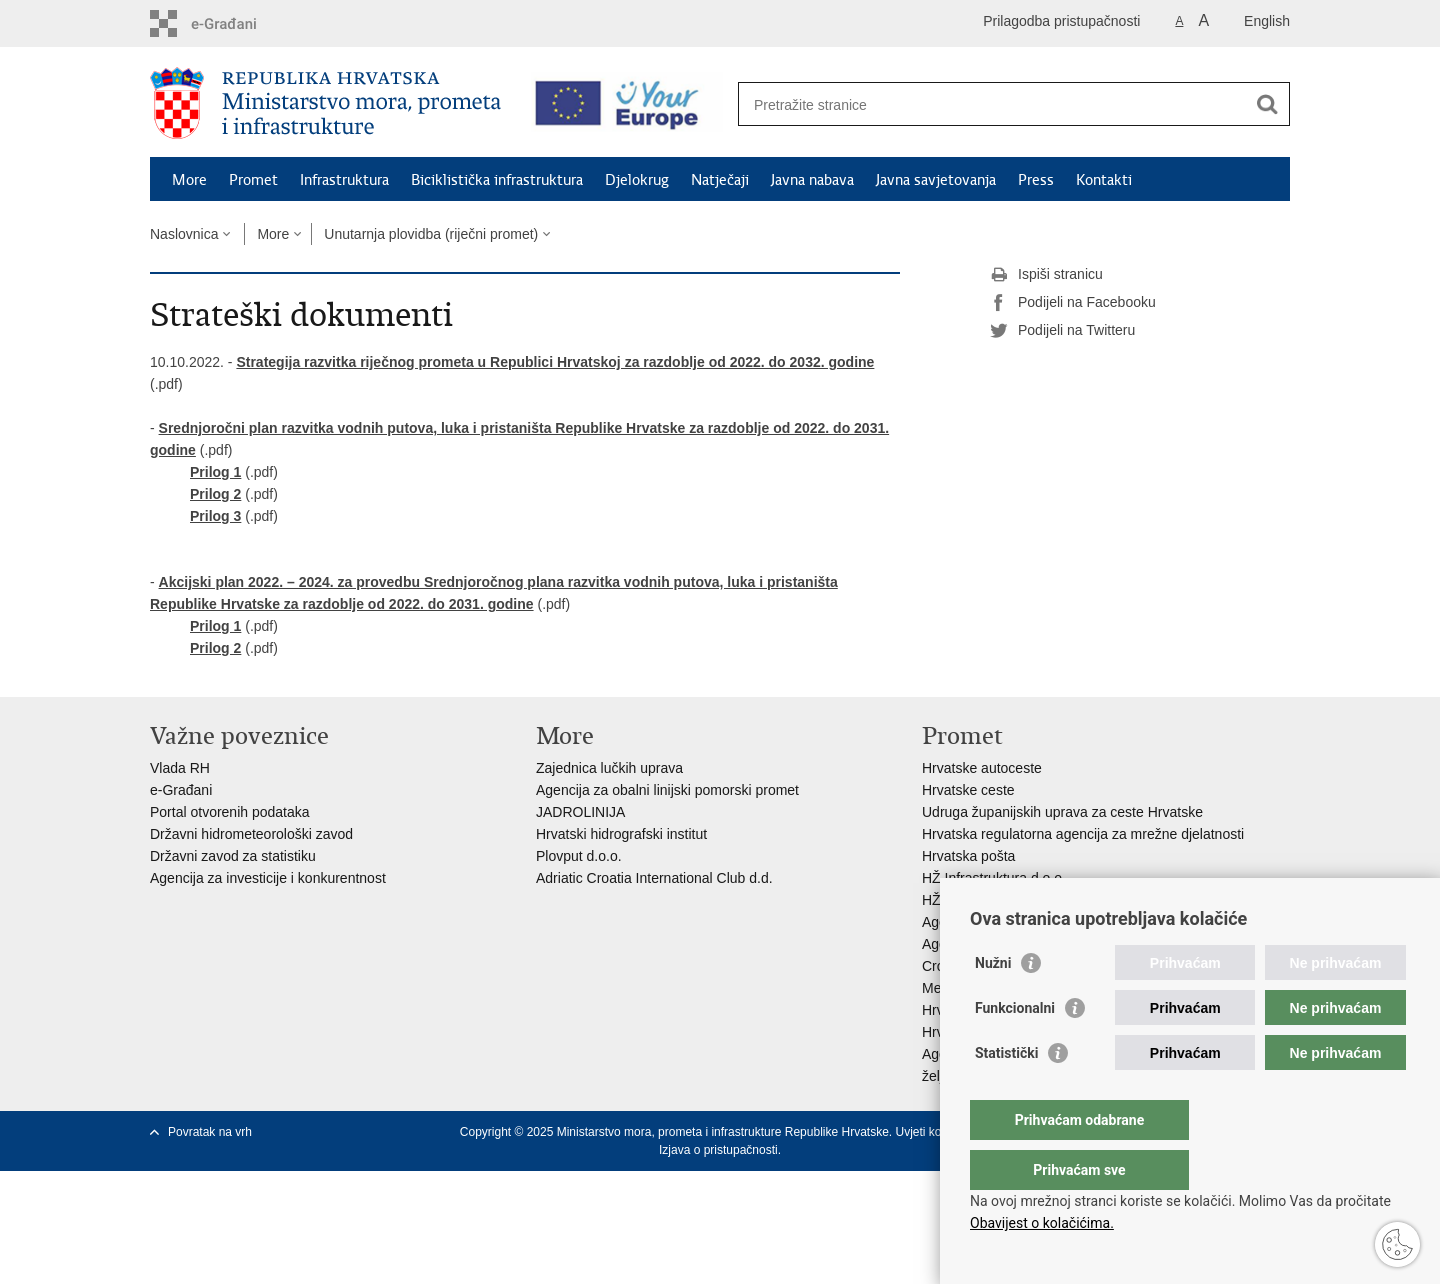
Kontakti (1104, 180)
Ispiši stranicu (1046, 275)
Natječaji (720, 180)
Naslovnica (184, 234)
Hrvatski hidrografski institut (621, 834)
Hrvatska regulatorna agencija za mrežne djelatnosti (1083, 834)
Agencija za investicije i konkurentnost (268, 878)
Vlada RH (180, 768)
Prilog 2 (215, 494)
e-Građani (181, 790)
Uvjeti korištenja (937, 1132)
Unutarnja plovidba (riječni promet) (431, 234)
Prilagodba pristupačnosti (1061, 21)
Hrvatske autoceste (982, 768)
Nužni (993, 1003)
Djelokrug (637, 180)
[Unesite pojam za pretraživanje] (996, 104)
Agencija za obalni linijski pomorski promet (667, 790)
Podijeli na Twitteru (1062, 331)
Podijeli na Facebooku (1073, 303)
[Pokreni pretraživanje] (1267, 104)
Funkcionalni (1015, 1048)
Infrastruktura (344, 180)
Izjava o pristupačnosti (718, 1150)
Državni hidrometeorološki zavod (251, 834)
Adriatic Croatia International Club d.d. (654, 878)
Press (1036, 180)
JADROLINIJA (580, 812)
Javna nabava (812, 180)
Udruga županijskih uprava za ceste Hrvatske (1062, 812)
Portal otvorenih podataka (230, 812)
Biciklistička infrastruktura (497, 180)
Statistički (1006, 1093)
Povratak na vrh (210, 1132)
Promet (253, 180)
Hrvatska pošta (968, 856)
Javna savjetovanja (936, 180)
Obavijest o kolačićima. (1042, 1223)
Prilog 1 (215, 472)
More (189, 180)
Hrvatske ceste (968, 790)
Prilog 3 (215, 516)
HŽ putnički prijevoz (983, 900)
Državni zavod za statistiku (233, 856)
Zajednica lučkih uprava (609, 768)
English (1267, 21)
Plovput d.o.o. (579, 856)
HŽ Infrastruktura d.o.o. (994, 878)
